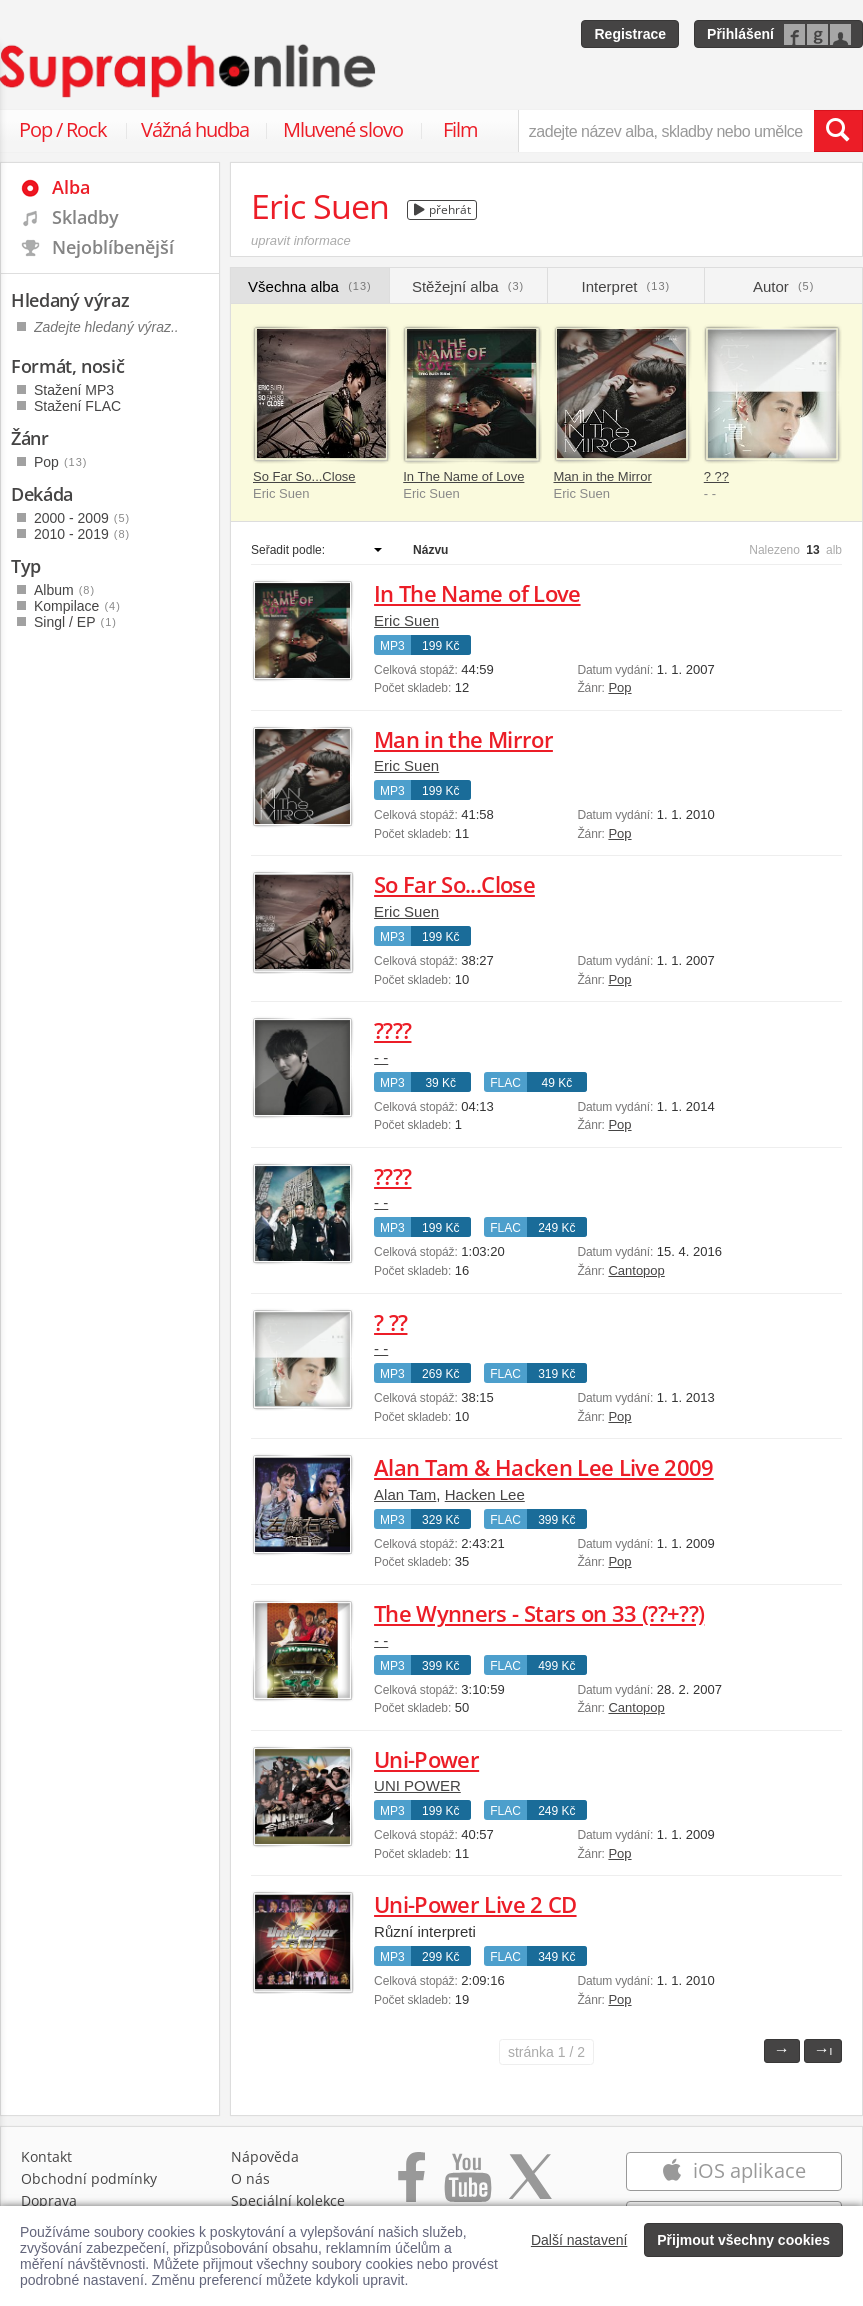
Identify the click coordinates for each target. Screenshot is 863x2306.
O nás (250, 2178)
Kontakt (46, 2156)
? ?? (716, 476)
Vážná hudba (195, 129)
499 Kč (556, 1666)
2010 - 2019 (82, 534)
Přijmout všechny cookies (743, 2240)
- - (381, 1057)
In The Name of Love (463, 476)
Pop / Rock (63, 129)
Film (460, 129)
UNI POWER (417, 1785)
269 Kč (440, 1374)
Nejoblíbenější (113, 247)
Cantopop (636, 1270)
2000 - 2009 (82, 518)
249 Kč (556, 1228)
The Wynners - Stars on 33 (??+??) (539, 1613)
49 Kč (556, 1083)
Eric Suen (406, 620)
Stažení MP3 (74, 390)
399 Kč (556, 1520)
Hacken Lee (485, 1494)
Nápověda (265, 2156)
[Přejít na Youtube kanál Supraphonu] (467, 2187)
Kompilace (77, 606)
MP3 (392, 646)
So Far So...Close (304, 476)
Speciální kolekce (288, 2200)
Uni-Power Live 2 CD (475, 1904)
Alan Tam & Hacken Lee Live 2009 (544, 1467)
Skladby (85, 217)
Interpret (626, 286)
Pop (619, 687)
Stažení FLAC (77, 406)
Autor (783, 286)
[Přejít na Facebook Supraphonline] (411, 2187)
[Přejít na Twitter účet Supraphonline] (530, 2187)
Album (64, 590)
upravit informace (301, 240)
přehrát (442, 209)
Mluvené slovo (343, 129)
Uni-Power (426, 1759)
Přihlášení (740, 34)
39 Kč (440, 1083)
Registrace (630, 34)
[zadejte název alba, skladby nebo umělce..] (666, 131)
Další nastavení (579, 2240)
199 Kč (440, 646)
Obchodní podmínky (89, 2178)
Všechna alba (310, 286)
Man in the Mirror (603, 476)
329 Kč (440, 1520)
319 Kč (556, 1374)
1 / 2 (546, 2052)
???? (392, 1030)
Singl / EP (75, 622)
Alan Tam (405, 1494)
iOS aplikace (733, 2170)
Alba (71, 187)
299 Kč (440, 1957)
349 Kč (556, 1957)
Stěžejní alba (468, 286)
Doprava (49, 2200)
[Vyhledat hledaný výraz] (838, 131)
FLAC (505, 1083)
